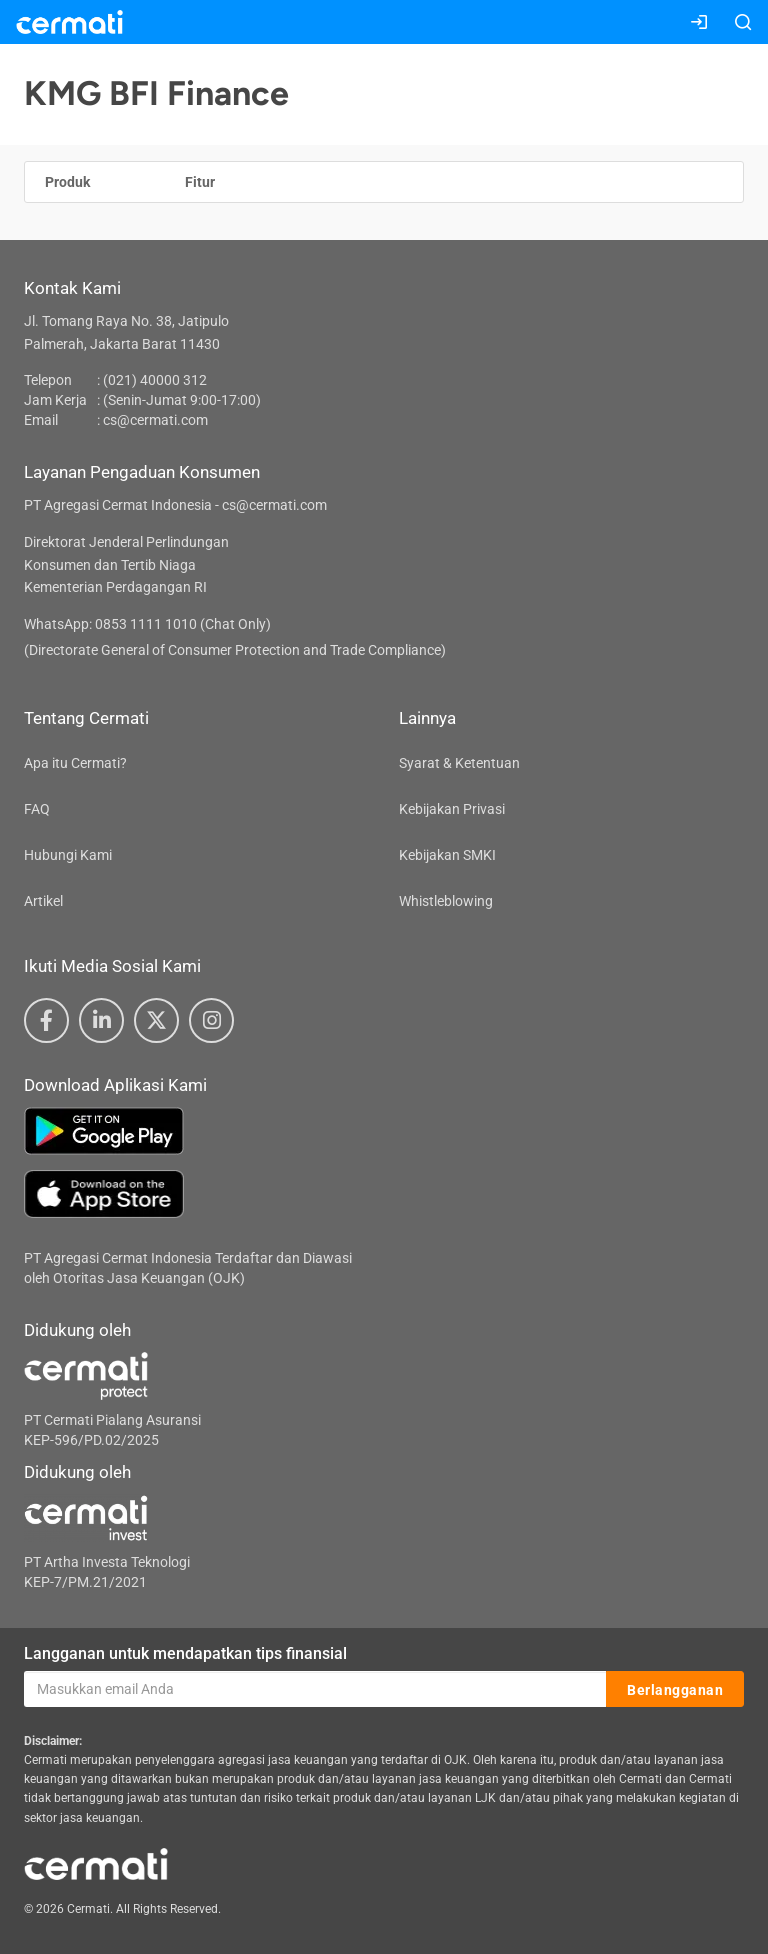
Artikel (43, 901)
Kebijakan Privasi (452, 809)
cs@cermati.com (155, 420)
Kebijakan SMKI (447, 855)
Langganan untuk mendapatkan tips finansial (185, 1653)
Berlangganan (675, 1690)
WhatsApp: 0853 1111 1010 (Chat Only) (147, 624)
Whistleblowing (446, 901)
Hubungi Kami (68, 855)
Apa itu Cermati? (75, 763)
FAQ (37, 809)
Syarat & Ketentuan (459, 763)
